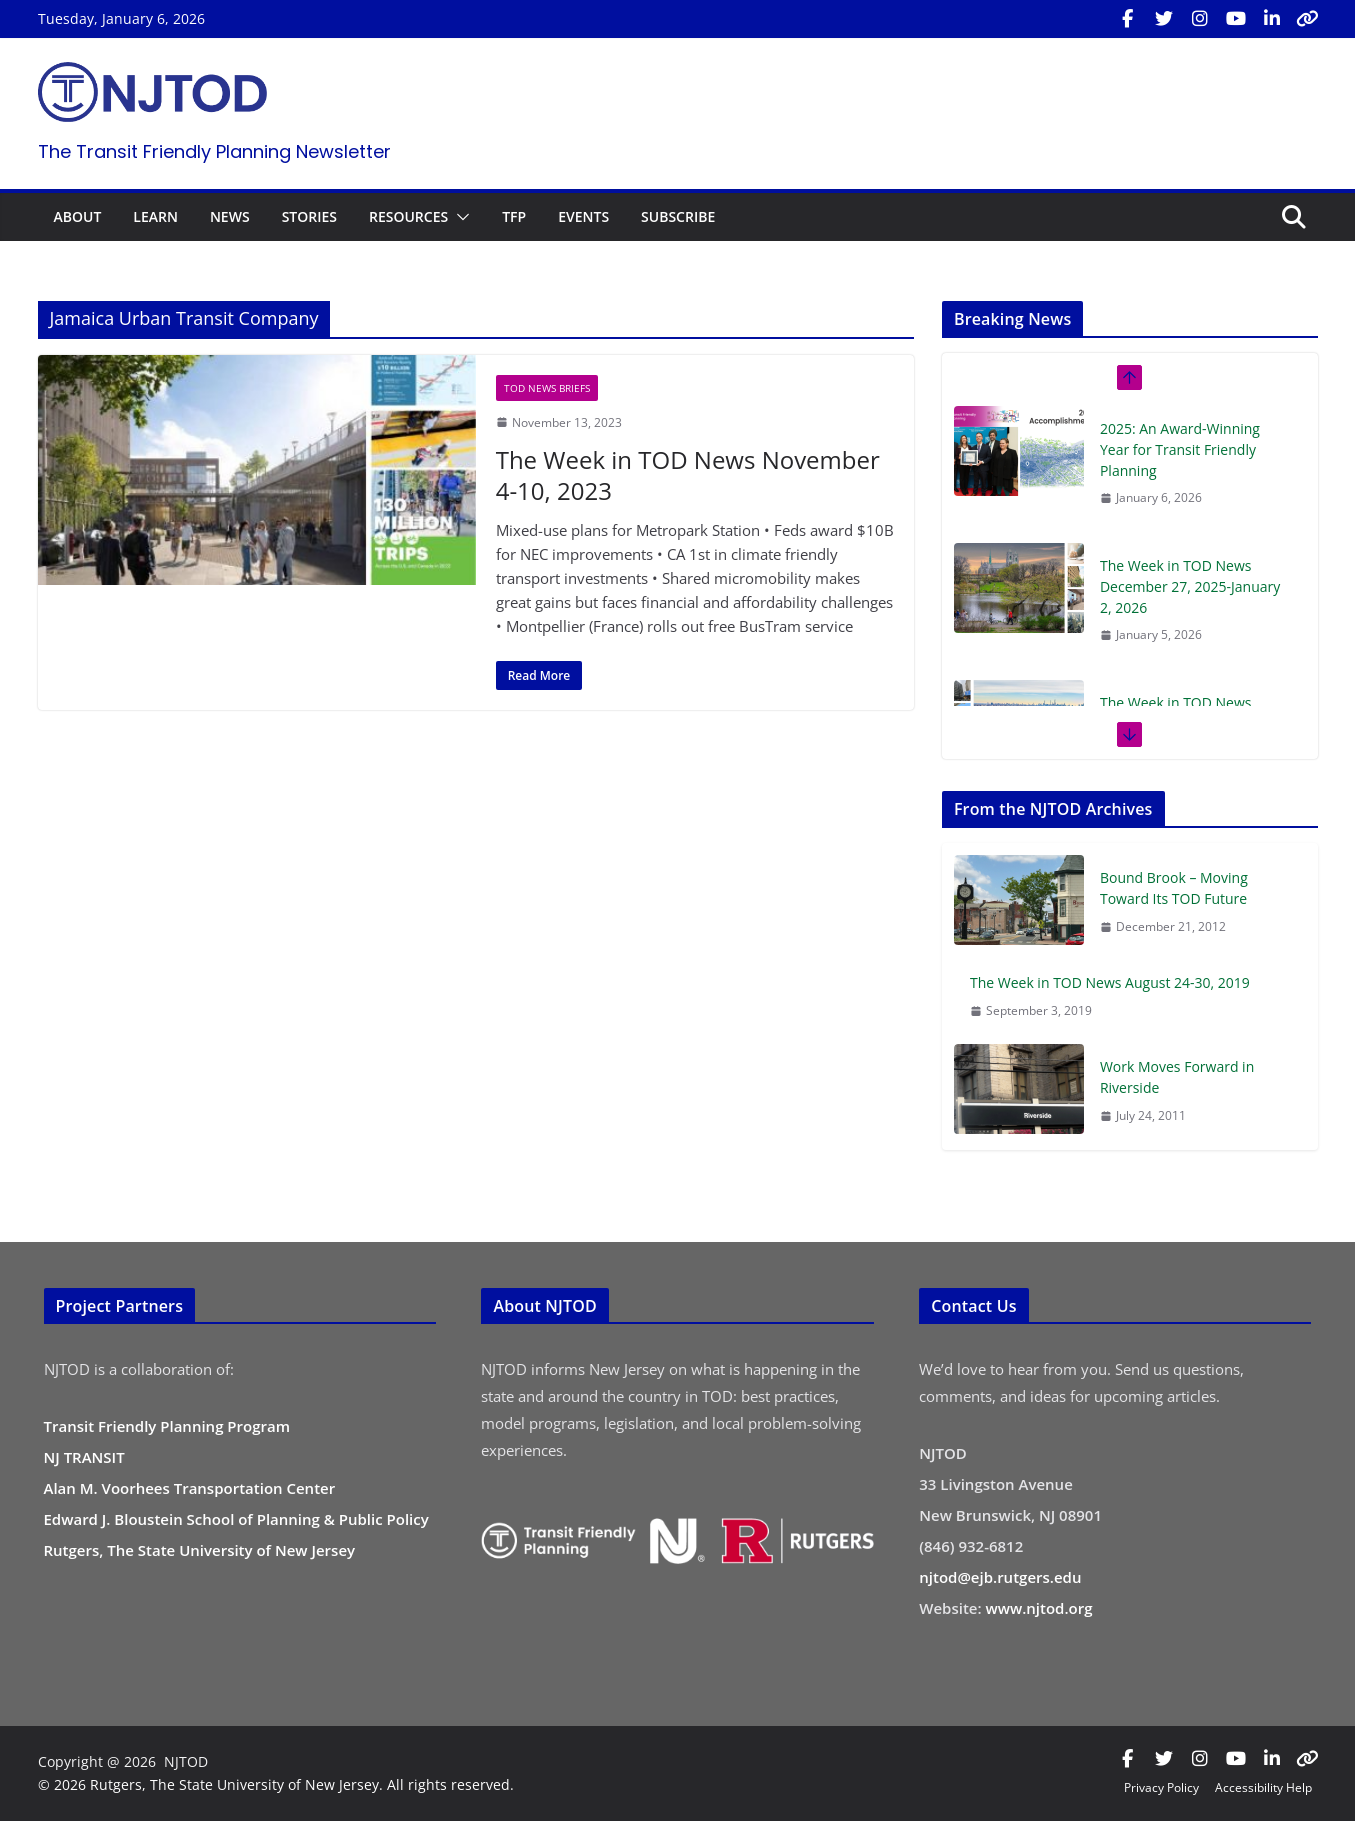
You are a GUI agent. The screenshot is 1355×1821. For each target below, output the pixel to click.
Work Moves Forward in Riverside (1177, 1077)
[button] (459, 217)
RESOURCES (408, 216)
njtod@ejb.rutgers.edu (1000, 1577)
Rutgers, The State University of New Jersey (200, 1550)
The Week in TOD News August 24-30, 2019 (1110, 982)
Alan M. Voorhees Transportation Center (190, 1488)
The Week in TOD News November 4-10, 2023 (688, 475)
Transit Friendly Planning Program (167, 1426)
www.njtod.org (1039, 1608)
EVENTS (583, 216)
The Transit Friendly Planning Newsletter (214, 151)
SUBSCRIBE (678, 216)
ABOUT (78, 216)
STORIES (309, 216)
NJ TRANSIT (84, 1457)
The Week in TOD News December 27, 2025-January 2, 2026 (1190, 586)
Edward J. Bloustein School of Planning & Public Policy (236, 1519)
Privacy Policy (1161, 1787)
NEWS (230, 216)
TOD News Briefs (547, 388)
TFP (514, 216)
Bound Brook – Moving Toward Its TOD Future (1174, 888)
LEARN (155, 216)
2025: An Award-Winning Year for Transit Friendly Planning (1180, 449)
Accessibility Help (1263, 1787)
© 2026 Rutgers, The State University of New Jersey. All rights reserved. (276, 1784)
